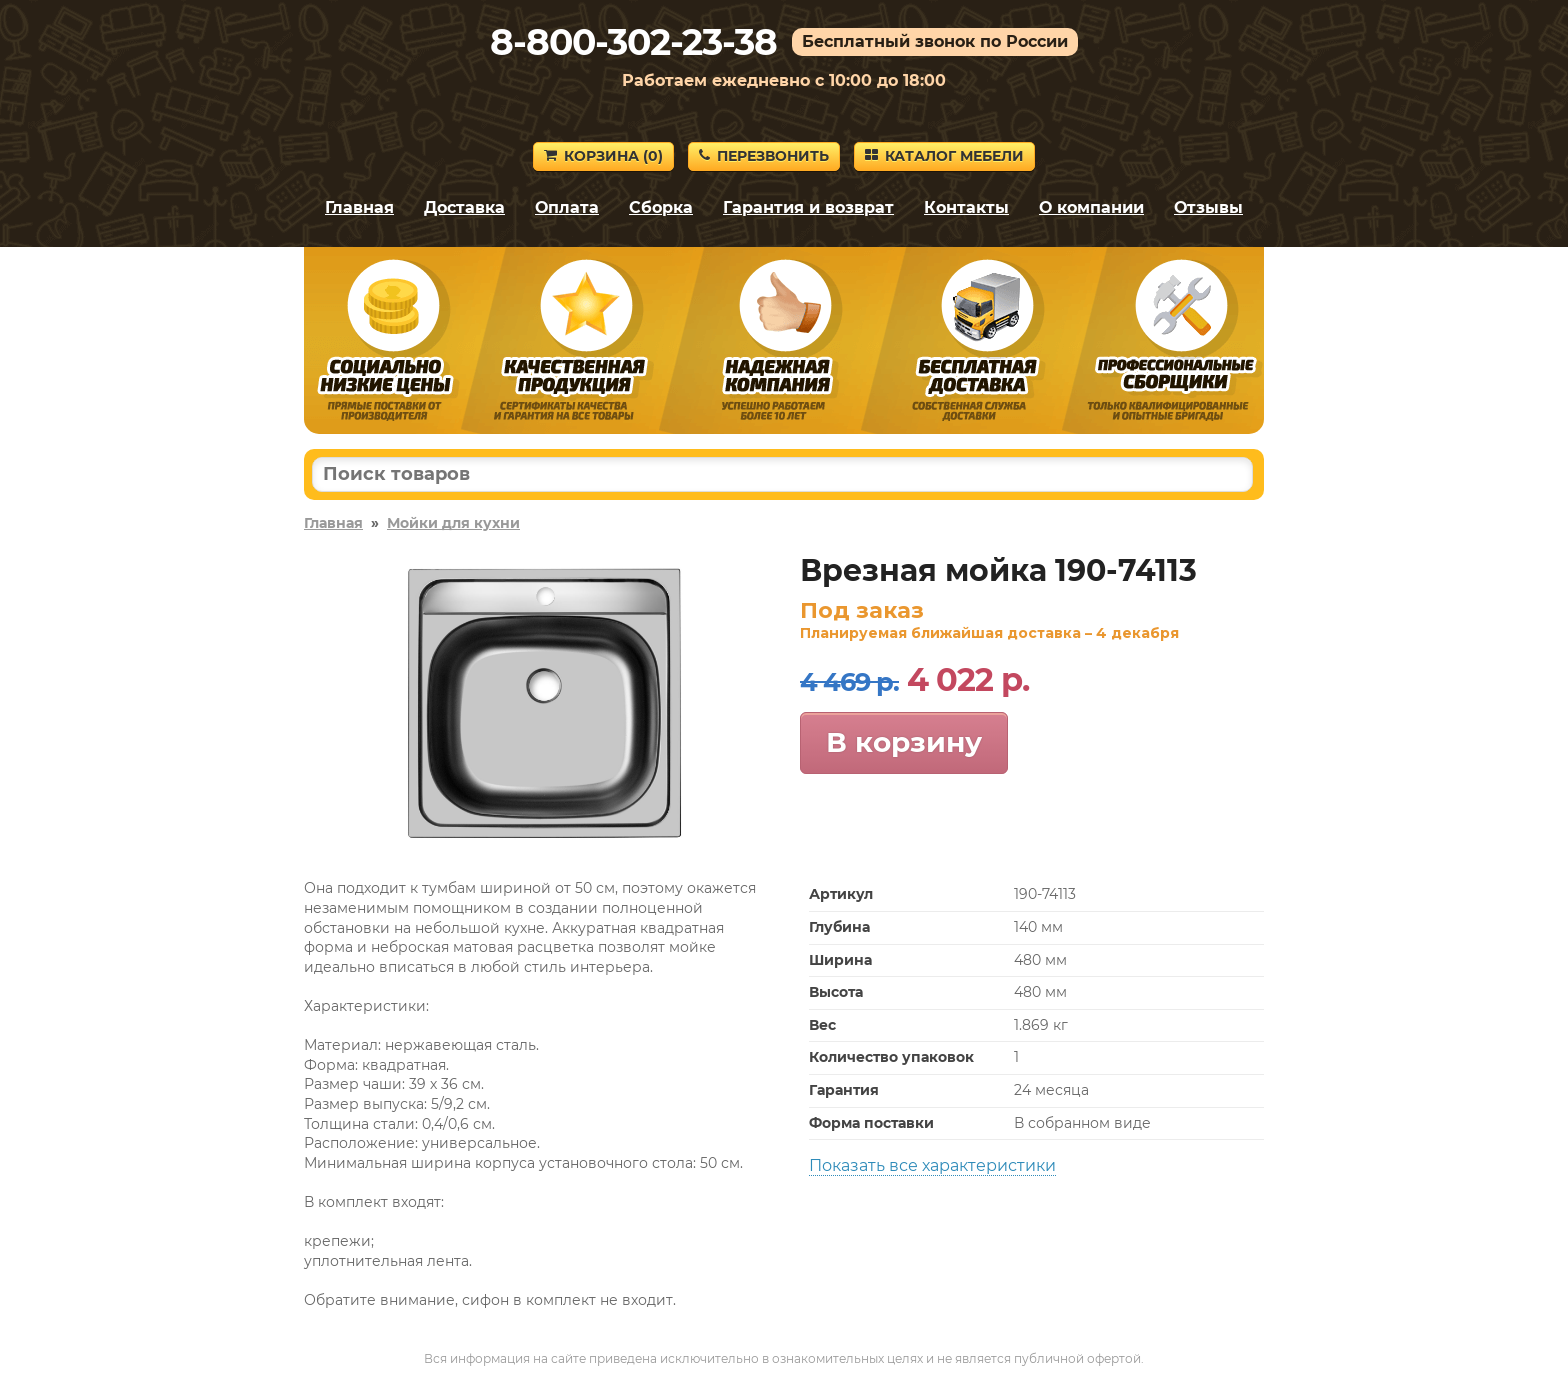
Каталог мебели (944, 156)
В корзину (904, 742)
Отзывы (1208, 207)
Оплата (567, 207)
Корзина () (603, 156)
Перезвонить (764, 156)
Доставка (464, 207)
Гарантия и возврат (808, 207)
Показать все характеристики (932, 1165)
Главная (359, 207)
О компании (1091, 207)
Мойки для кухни (453, 523)
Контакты (966, 207)
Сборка (661, 207)
